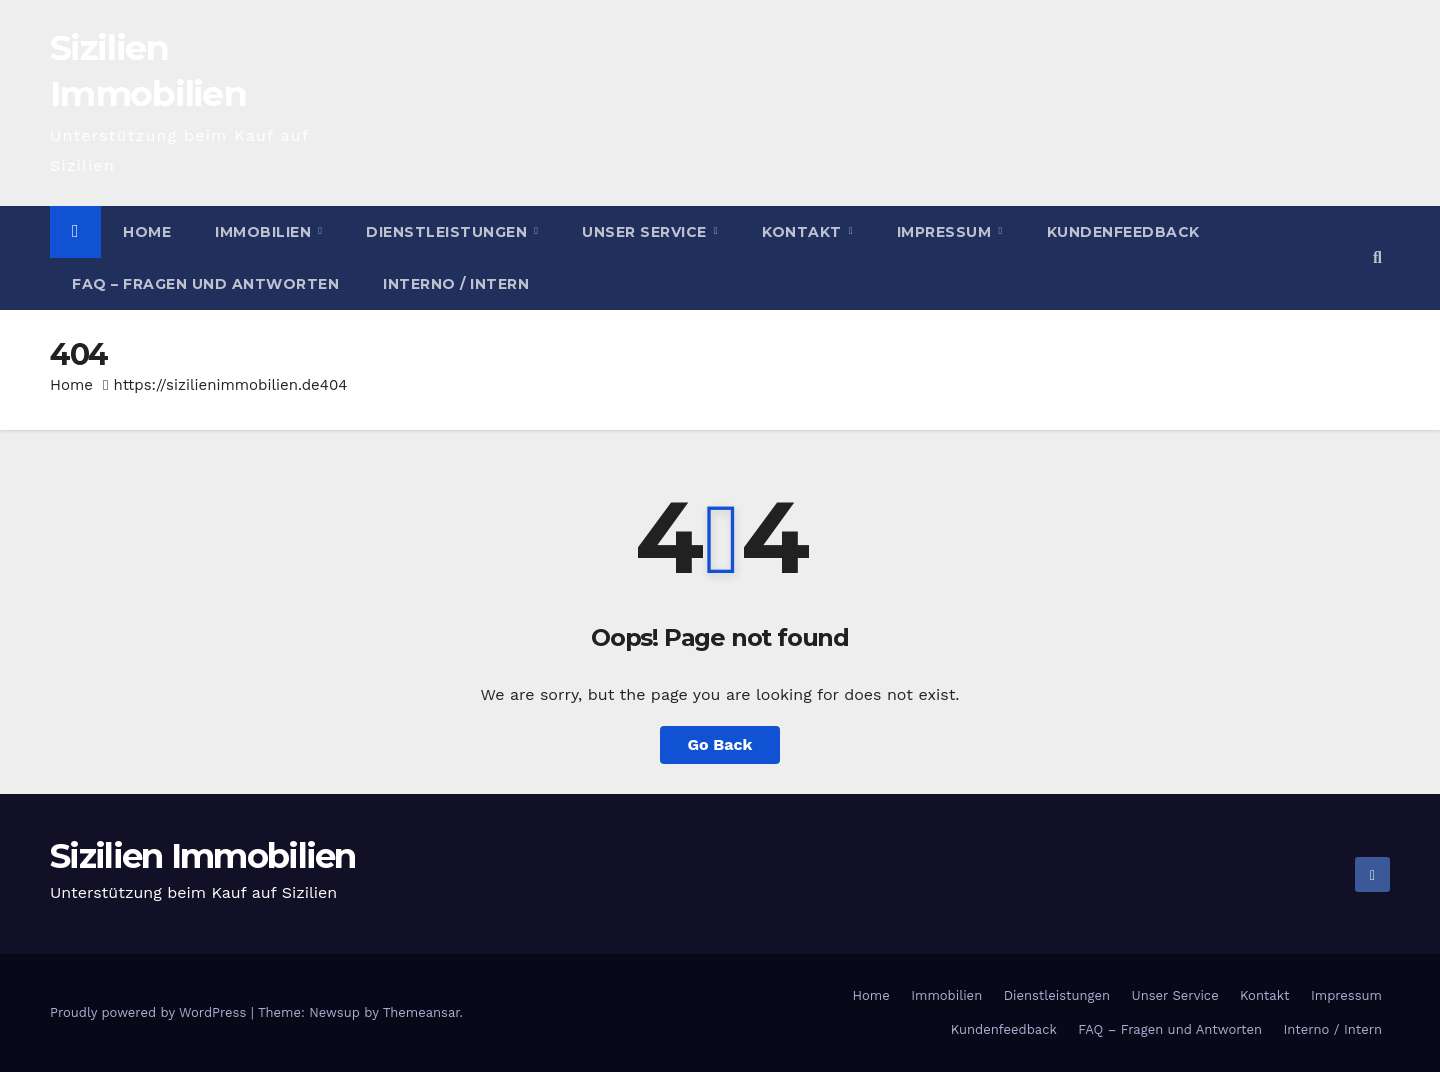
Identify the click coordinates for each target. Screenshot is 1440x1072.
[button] (1377, 257)
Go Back (720, 744)
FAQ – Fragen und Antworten (205, 284)
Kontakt (804, 232)
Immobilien (265, 232)
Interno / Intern (456, 284)
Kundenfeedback (1123, 232)
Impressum (946, 232)
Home (147, 232)
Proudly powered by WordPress (150, 1012)
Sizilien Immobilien (203, 856)
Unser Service (646, 232)
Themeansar (421, 1012)
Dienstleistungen (449, 232)
